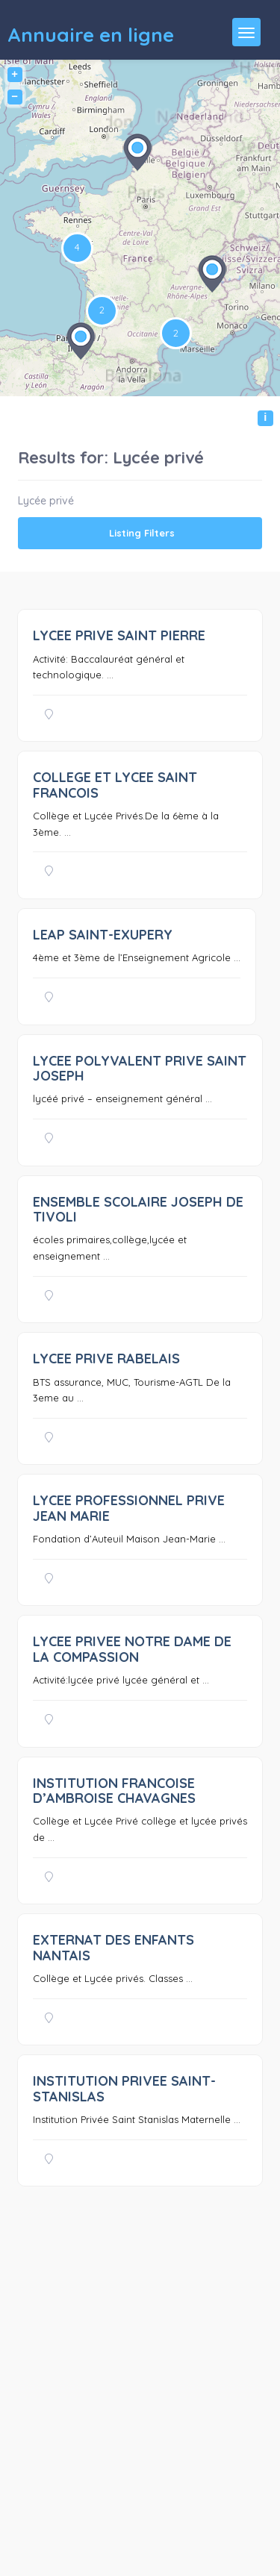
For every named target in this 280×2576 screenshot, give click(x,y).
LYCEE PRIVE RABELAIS (106, 1358)
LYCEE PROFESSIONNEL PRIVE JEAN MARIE (129, 1508)
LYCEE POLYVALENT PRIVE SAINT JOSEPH (139, 1068)
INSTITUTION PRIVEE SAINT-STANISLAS (124, 2088)
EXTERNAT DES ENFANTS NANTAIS (113, 1947)
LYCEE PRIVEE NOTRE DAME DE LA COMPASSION (132, 1649)
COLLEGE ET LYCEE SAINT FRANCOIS (115, 785)
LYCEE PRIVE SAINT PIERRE (119, 635)
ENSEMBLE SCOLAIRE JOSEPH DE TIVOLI (138, 1209)
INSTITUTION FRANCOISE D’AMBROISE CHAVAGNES (114, 1791)
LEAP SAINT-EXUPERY (102, 934)
